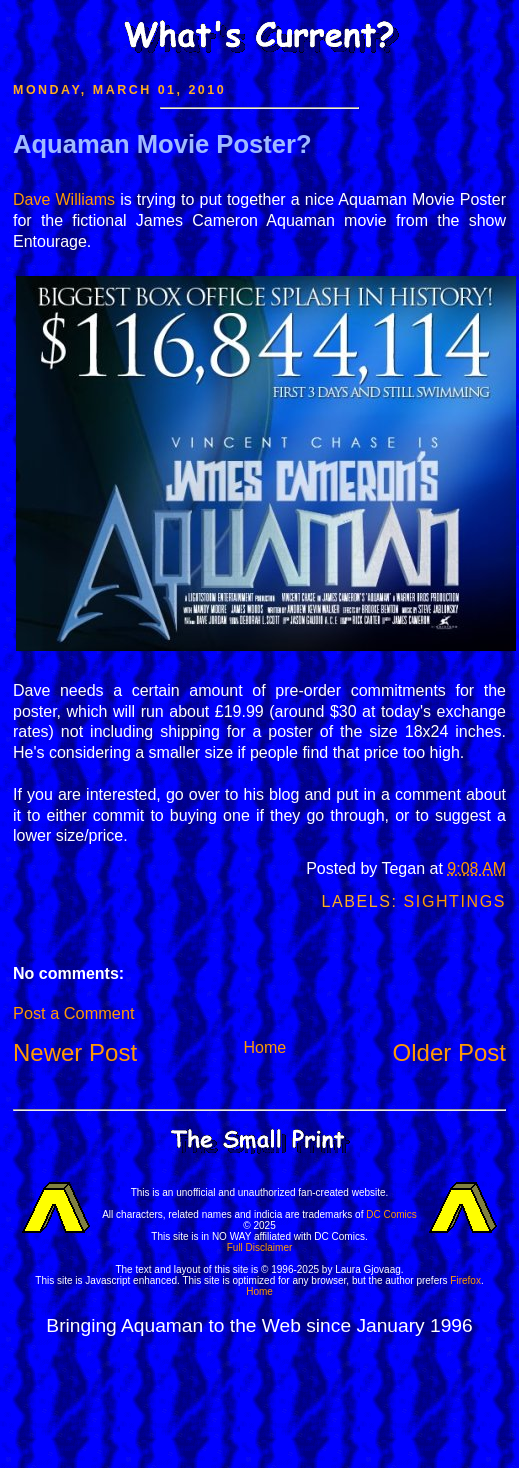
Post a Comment (73, 1013)
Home (264, 1047)
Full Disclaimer (260, 1247)
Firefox (465, 1280)
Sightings (455, 901)
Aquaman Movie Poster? (162, 144)
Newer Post (75, 1052)
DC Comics (391, 1214)
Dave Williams (64, 199)
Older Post (449, 1052)
